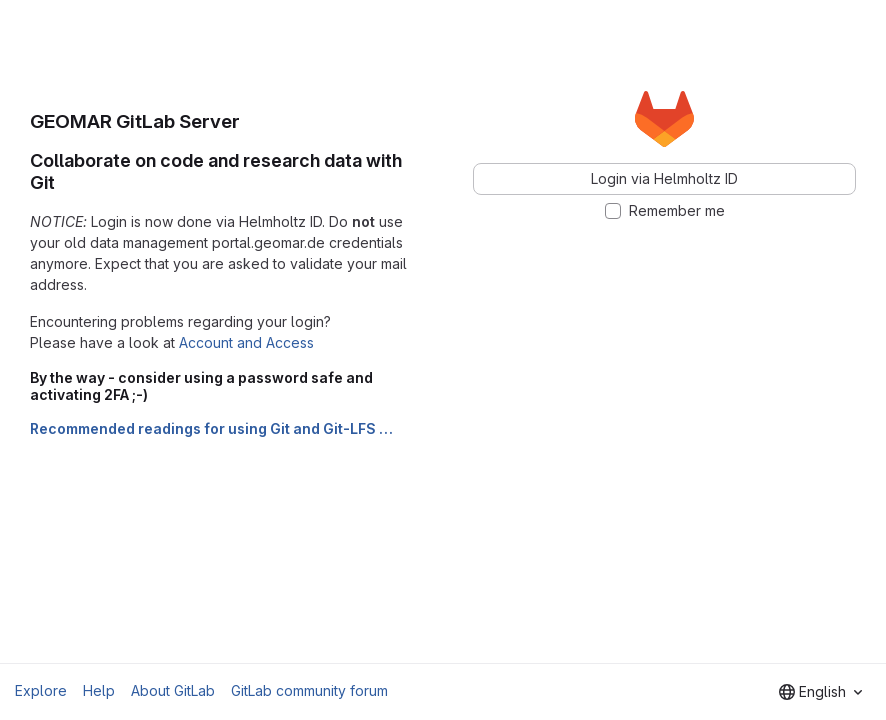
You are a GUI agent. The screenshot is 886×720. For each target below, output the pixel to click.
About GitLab (173, 690)
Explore (41, 690)
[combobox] (820, 692)
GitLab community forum (309, 690)
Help (99, 690)
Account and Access (246, 342)
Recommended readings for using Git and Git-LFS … (211, 428)
